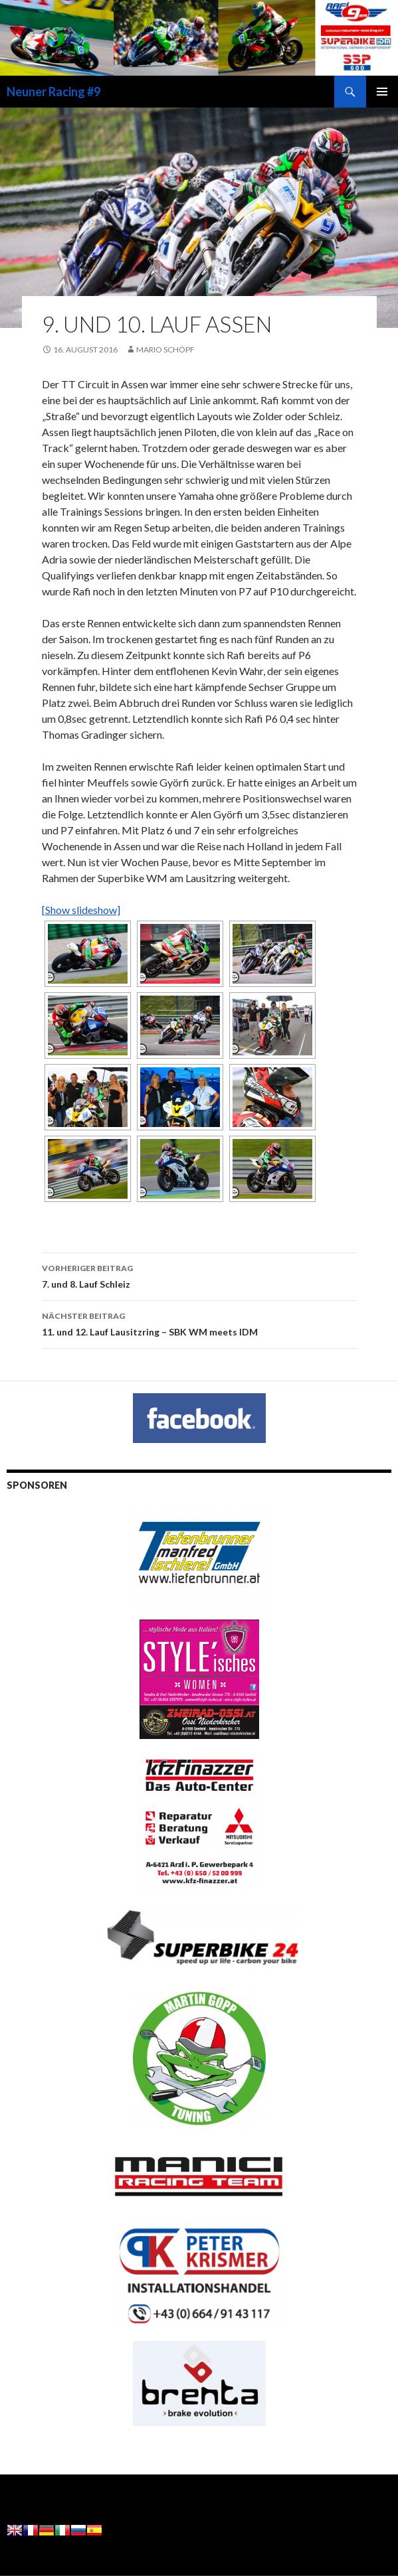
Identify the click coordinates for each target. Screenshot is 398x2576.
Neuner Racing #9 (53, 91)
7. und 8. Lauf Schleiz (199, 1275)
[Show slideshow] (81, 909)
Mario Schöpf (165, 349)
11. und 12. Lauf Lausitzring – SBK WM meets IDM (199, 1322)
